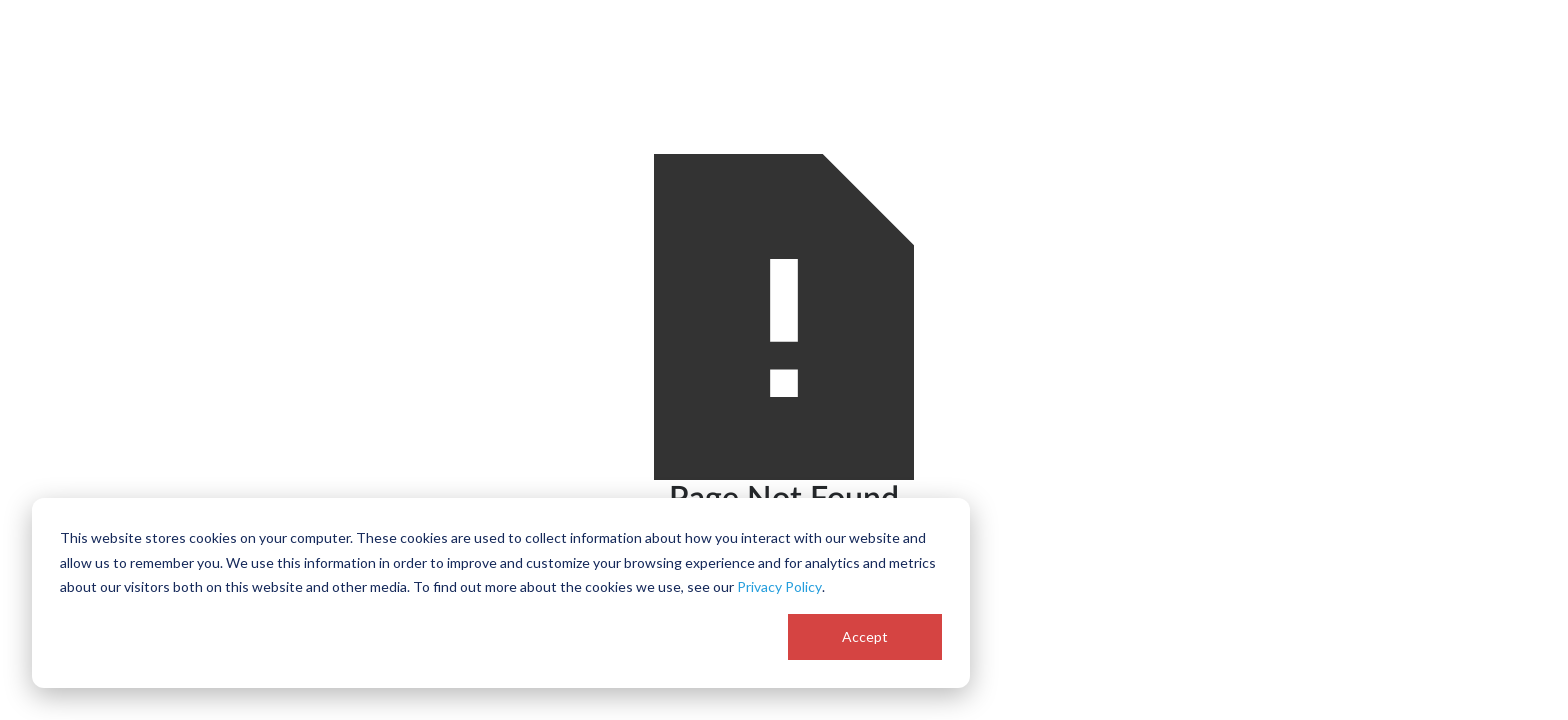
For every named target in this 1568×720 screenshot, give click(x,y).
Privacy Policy (779, 586)
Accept (865, 636)
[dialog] (501, 593)
